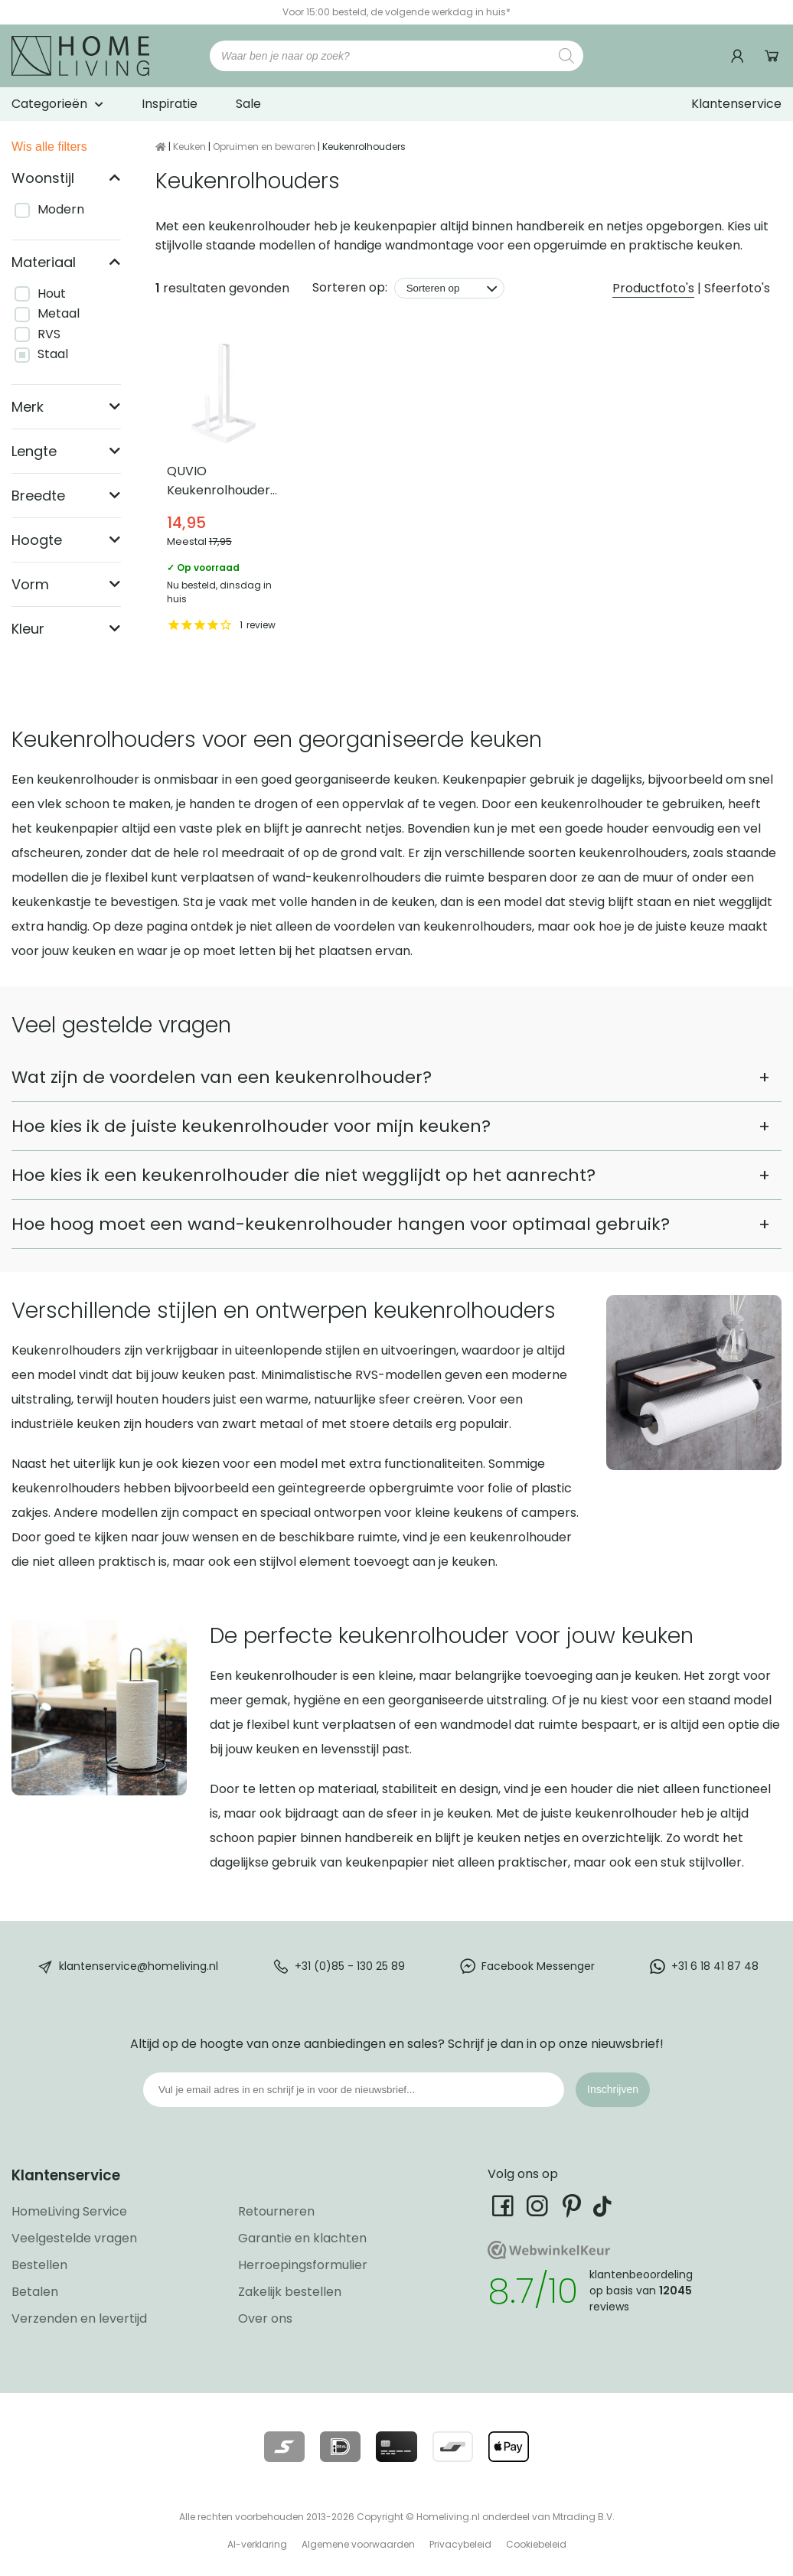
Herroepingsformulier (302, 2265)
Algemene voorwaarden (358, 2544)
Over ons (265, 2318)
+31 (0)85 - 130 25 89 (350, 1965)
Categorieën (49, 103)
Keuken (189, 146)
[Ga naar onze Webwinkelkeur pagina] (549, 2255)
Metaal (59, 313)
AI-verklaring (257, 2544)
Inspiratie (169, 103)
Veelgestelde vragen (74, 2238)
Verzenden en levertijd (79, 2318)
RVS (49, 334)
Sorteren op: (349, 287)
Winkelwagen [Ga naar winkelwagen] (772, 56)
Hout (52, 293)
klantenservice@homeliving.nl (138, 1965)
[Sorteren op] (449, 288)
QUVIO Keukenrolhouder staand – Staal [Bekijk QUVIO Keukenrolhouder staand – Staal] (223, 486)
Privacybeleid (460, 2544)
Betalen (34, 2291)
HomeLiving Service (69, 2211)
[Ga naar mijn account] (739, 56)
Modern (61, 209)
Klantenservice (736, 103)
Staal (53, 354)
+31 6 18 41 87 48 (715, 1965)
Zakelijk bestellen (289, 2291)
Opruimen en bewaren (264, 146)
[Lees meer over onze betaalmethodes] (284, 2446)
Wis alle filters (49, 146)
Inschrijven (612, 2089)
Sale (248, 103)
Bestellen (39, 2265)
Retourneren (276, 2211)
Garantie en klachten (302, 2238)
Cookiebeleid (536, 2544)
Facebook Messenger (538, 1965)
